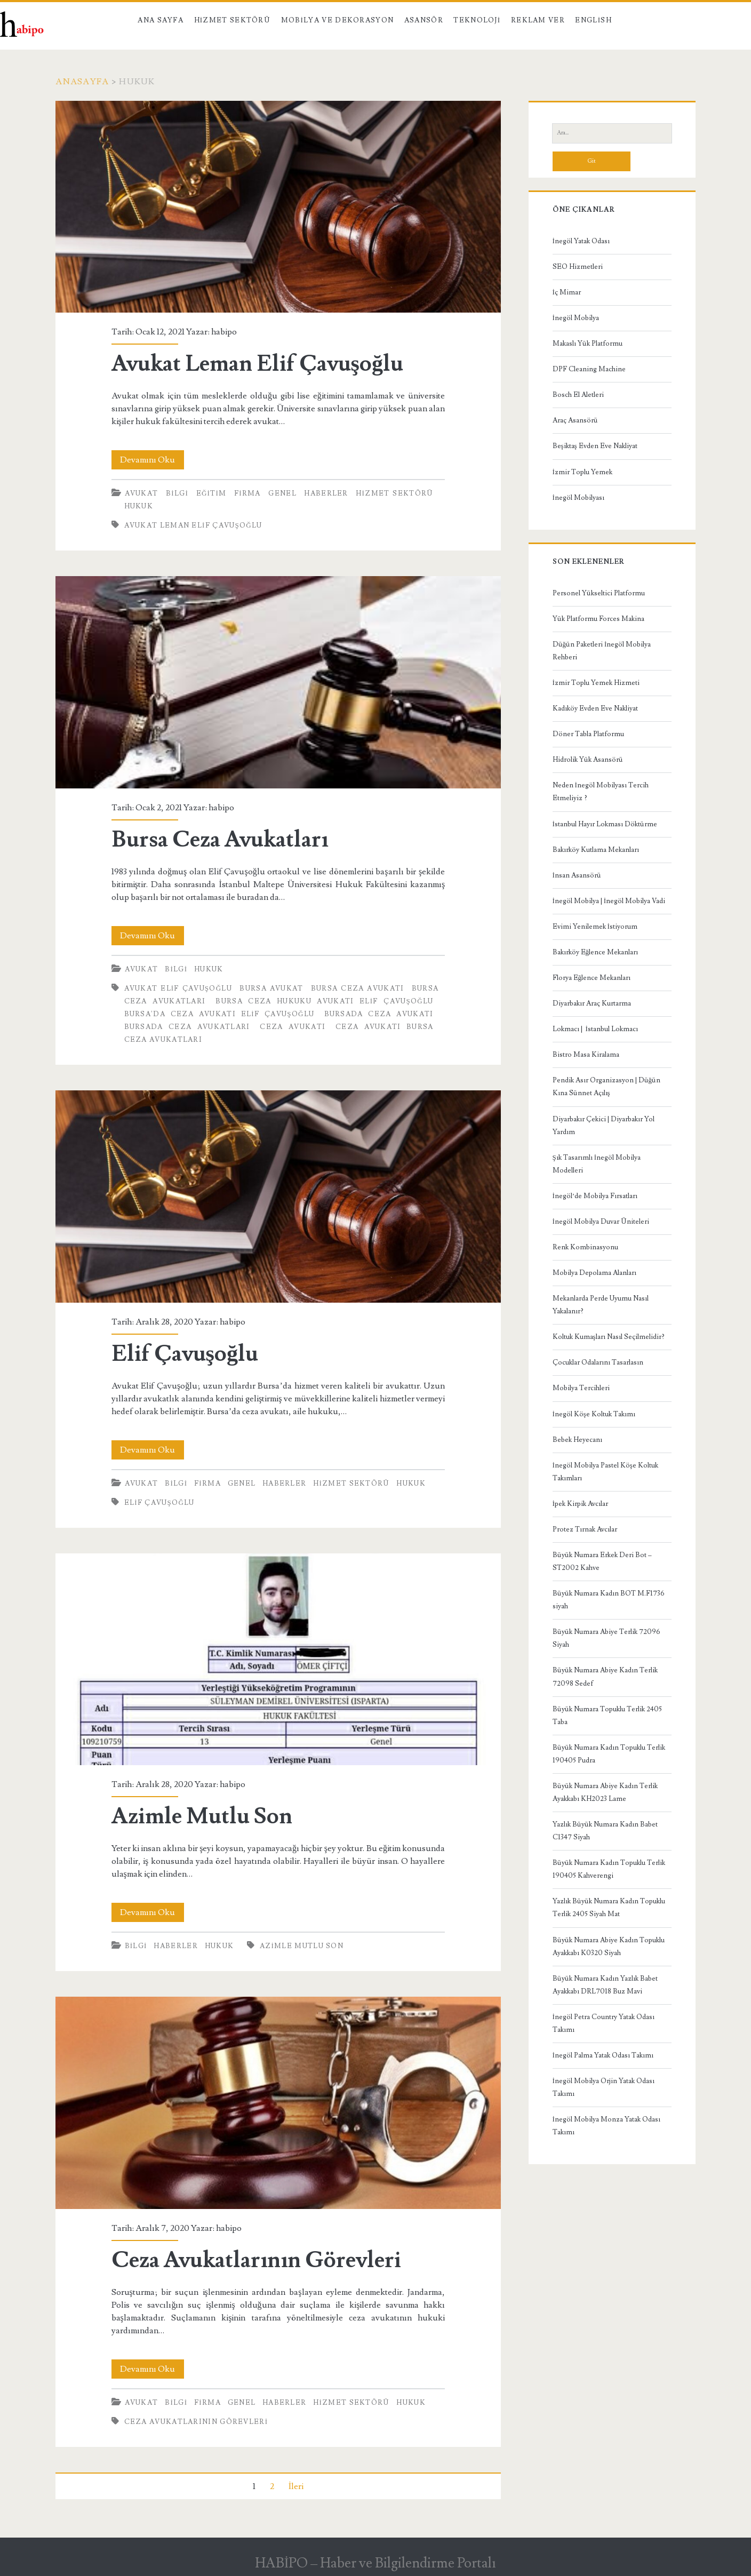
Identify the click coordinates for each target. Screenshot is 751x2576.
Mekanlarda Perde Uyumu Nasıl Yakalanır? (601, 1304)
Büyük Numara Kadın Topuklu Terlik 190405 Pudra (609, 1754)
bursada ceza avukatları (187, 1027)
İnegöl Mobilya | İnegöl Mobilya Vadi (609, 901)
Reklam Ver (538, 20)
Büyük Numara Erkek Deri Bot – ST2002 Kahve (602, 1561)
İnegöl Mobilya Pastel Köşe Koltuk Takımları (605, 1471)
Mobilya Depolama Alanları (594, 1273)
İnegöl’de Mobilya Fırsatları (595, 1196)
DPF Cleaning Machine (589, 369)
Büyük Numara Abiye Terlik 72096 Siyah (606, 1638)
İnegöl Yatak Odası (581, 241)
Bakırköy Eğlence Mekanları (595, 952)
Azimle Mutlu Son (277, 1659)
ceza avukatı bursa (384, 1027)
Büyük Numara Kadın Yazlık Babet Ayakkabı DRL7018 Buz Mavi (605, 1985)
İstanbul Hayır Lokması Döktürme (605, 824)
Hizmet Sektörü (232, 20)
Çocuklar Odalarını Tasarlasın (598, 1362)
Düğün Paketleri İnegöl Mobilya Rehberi (602, 650)
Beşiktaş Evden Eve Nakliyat (595, 446)
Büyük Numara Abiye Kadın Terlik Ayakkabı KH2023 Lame (605, 1792)
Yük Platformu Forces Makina (598, 619)
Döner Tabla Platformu (588, 734)
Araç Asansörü (575, 420)
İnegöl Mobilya (576, 318)
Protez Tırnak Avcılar (585, 1529)
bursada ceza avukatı (379, 1014)
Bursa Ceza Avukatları (277, 682)
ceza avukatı (292, 1027)
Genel (282, 493)
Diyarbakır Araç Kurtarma (592, 1003)
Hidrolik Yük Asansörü (588, 759)
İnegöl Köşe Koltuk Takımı (594, 1414)
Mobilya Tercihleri (581, 1388)
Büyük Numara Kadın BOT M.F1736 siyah (609, 1599)
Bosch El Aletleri (578, 394)
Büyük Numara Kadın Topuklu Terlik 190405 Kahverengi (609, 1869)
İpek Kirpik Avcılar (580, 1504)
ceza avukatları (163, 1039)
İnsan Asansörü (577, 875)
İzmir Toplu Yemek (582, 472)
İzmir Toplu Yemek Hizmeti (596, 683)
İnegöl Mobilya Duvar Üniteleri (601, 1221)
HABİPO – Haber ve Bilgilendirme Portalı (376, 2563)
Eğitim (211, 493)
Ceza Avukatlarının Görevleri (277, 2102)
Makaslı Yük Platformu (587, 343)
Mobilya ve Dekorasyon (337, 20)
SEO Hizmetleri (578, 266)
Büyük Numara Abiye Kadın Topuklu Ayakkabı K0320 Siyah (609, 1946)
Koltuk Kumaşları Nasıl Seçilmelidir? (609, 1337)
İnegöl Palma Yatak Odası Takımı (603, 2055)
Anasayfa (82, 81)
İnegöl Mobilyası (578, 497)
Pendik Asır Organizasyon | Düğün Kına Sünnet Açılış (607, 1086)
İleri (296, 2486)
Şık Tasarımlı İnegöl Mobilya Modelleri (597, 1164)
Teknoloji (476, 20)
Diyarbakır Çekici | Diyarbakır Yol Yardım (603, 1125)
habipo (224, 331)
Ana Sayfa (160, 20)
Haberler (326, 493)
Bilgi (177, 493)
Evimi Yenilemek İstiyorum (595, 926)
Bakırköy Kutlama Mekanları (596, 850)
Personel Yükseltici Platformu (599, 593)
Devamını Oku (152, 459)
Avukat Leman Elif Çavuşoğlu (277, 207)
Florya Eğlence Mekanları (592, 978)
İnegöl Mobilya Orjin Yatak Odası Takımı (603, 2087)
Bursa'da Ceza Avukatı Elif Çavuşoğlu (219, 1014)
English (593, 20)
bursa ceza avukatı (357, 988)
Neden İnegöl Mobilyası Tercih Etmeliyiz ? (601, 791)
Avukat (141, 493)
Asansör (423, 20)
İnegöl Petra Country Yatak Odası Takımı (603, 2023)
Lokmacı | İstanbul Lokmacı (595, 1029)
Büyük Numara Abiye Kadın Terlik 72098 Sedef (605, 1676)
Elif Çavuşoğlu (277, 1196)
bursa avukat (271, 988)
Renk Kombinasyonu (585, 1247)
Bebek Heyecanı (577, 1439)
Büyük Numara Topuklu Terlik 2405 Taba (607, 1715)
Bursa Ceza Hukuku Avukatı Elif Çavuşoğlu (324, 1001)
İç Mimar (567, 292)
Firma (247, 493)
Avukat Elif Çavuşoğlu (178, 988)
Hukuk (139, 506)
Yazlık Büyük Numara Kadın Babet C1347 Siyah (605, 1830)
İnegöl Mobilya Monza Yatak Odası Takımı (606, 2125)
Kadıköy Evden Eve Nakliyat (595, 708)
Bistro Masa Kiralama (586, 1054)
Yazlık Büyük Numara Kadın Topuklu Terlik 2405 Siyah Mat (609, 1907)
